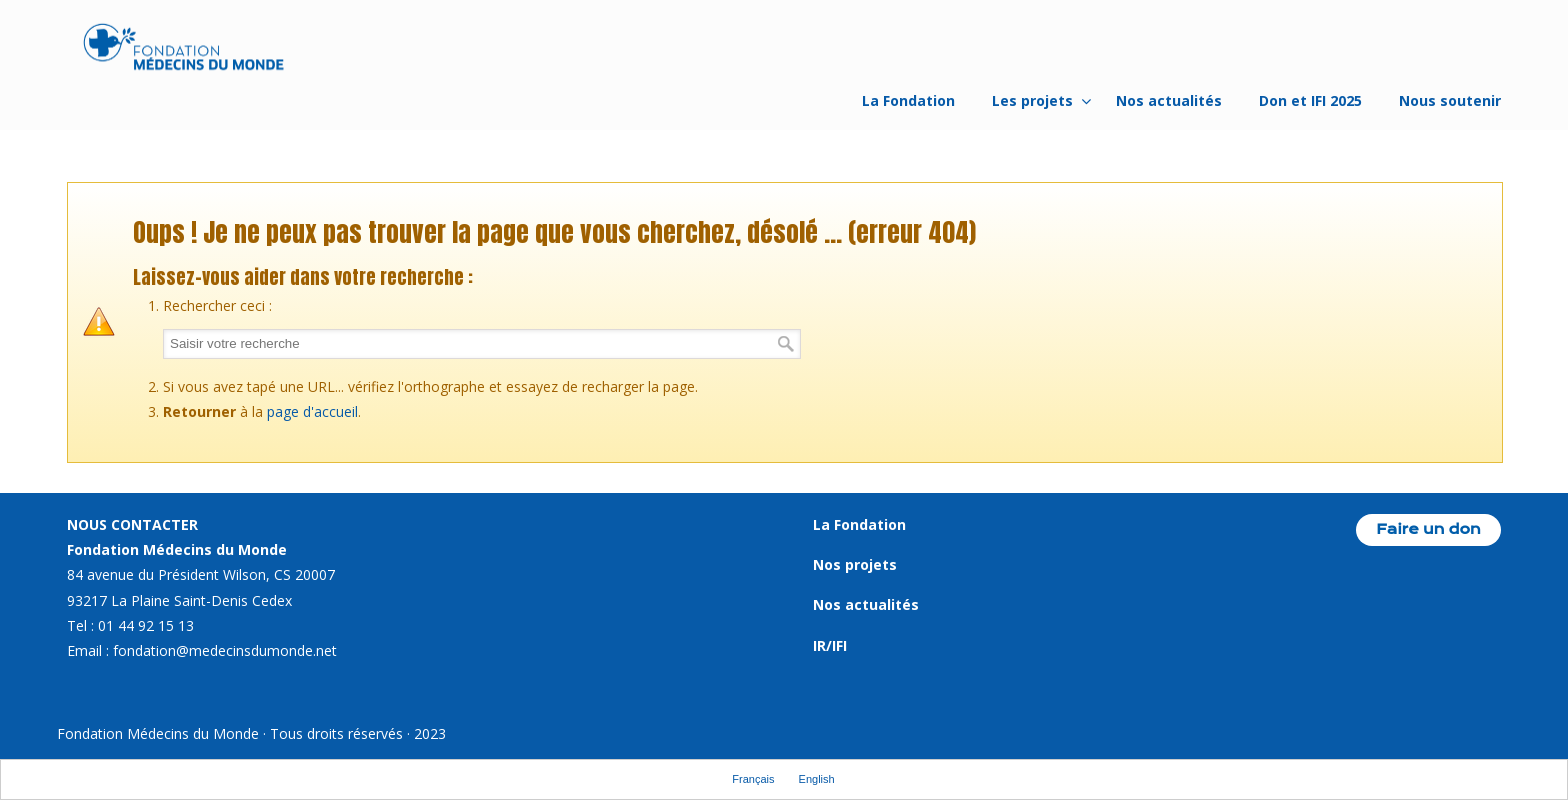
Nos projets (855, 564)
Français (753, 779)
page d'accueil (312, 411)
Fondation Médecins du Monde (184, 50)
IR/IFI (830, 645)
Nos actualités (866, 604)
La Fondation (859, 524)
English (817, 779)
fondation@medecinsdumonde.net (225, 650)
